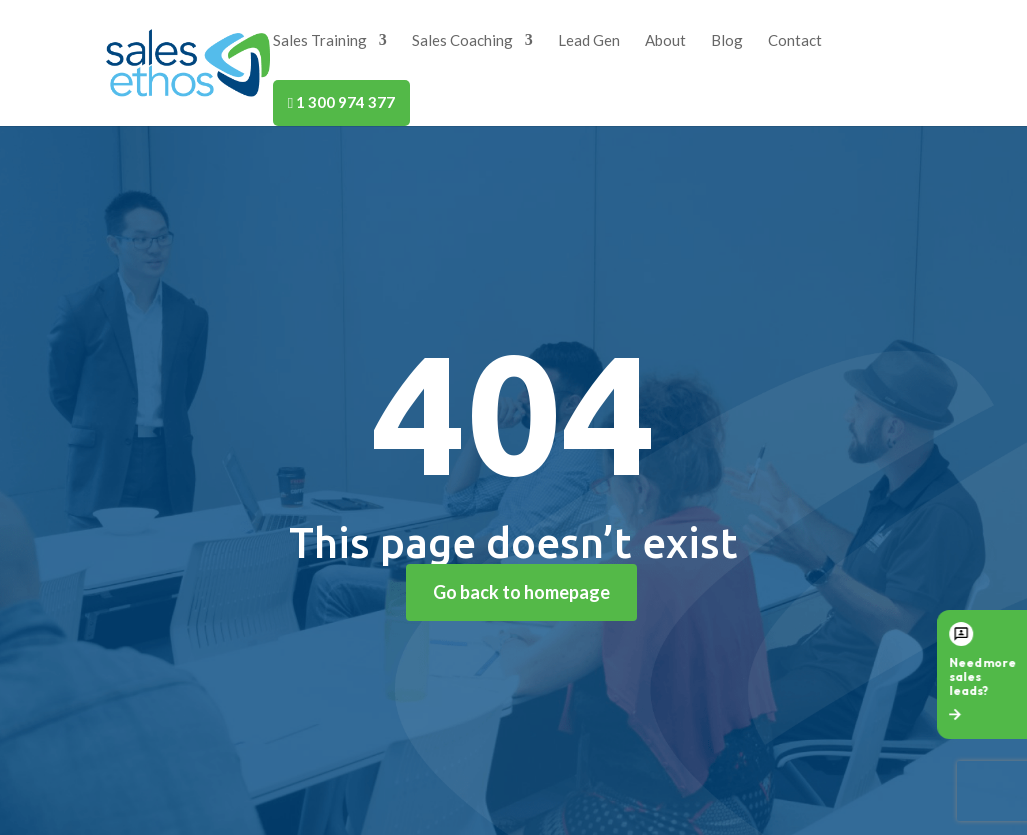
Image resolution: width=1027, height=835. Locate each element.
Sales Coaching (462, 41)
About (665, 41)
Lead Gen (589, 41)
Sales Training (320, 41)
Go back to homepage (521, 592)
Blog (727, 41)
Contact (795, 41)
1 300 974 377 (341, 102)
